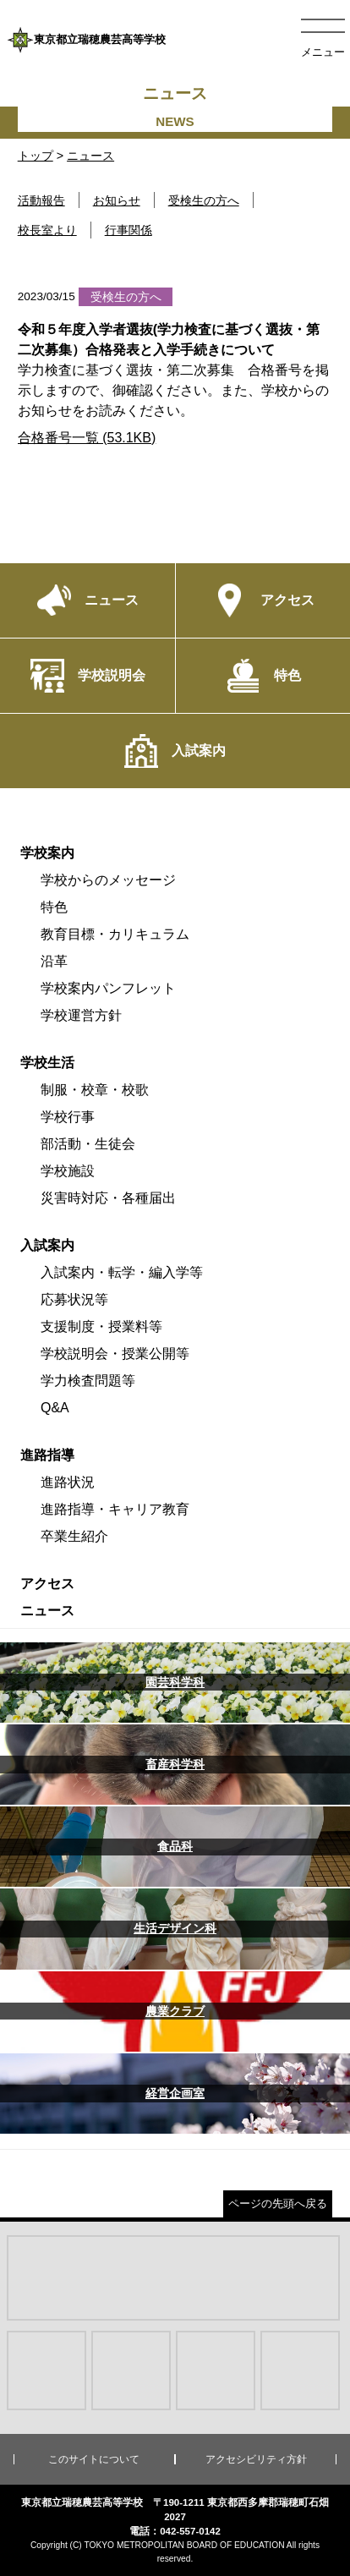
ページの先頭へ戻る (277, 2203)
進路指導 (47, 1455)
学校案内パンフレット (108, 988)
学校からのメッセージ (108, 880)
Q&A (55, 1407)
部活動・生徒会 (88, 1144)
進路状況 (68, 1482)
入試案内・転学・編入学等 (122, 1272)
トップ (35, 155)
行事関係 (128, 230)
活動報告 (41, 200)
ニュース (90, 155)
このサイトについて (93, 2459)
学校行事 (68, 1117)
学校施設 (68, 1171)
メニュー (323, 52)
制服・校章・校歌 (95, 1089)
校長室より (47, 230)
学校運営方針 (81, 1015)
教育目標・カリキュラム (115, 934)
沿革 (54, 961)
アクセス (47, 1583)
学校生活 (47, 1062)
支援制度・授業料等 (101, 1326)
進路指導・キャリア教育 (115, 1509)
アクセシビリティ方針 (256, 2459)
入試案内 (47, 1245)
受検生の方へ (203, 200)
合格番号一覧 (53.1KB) (87, 437)
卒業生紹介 (74, 1536)
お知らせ (116, 200)
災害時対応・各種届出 (108, 1198)
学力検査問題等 (88, 1380)
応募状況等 (74, 1299)
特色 (54, 907)
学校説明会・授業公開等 (115, 1353)
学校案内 (47, 853)
